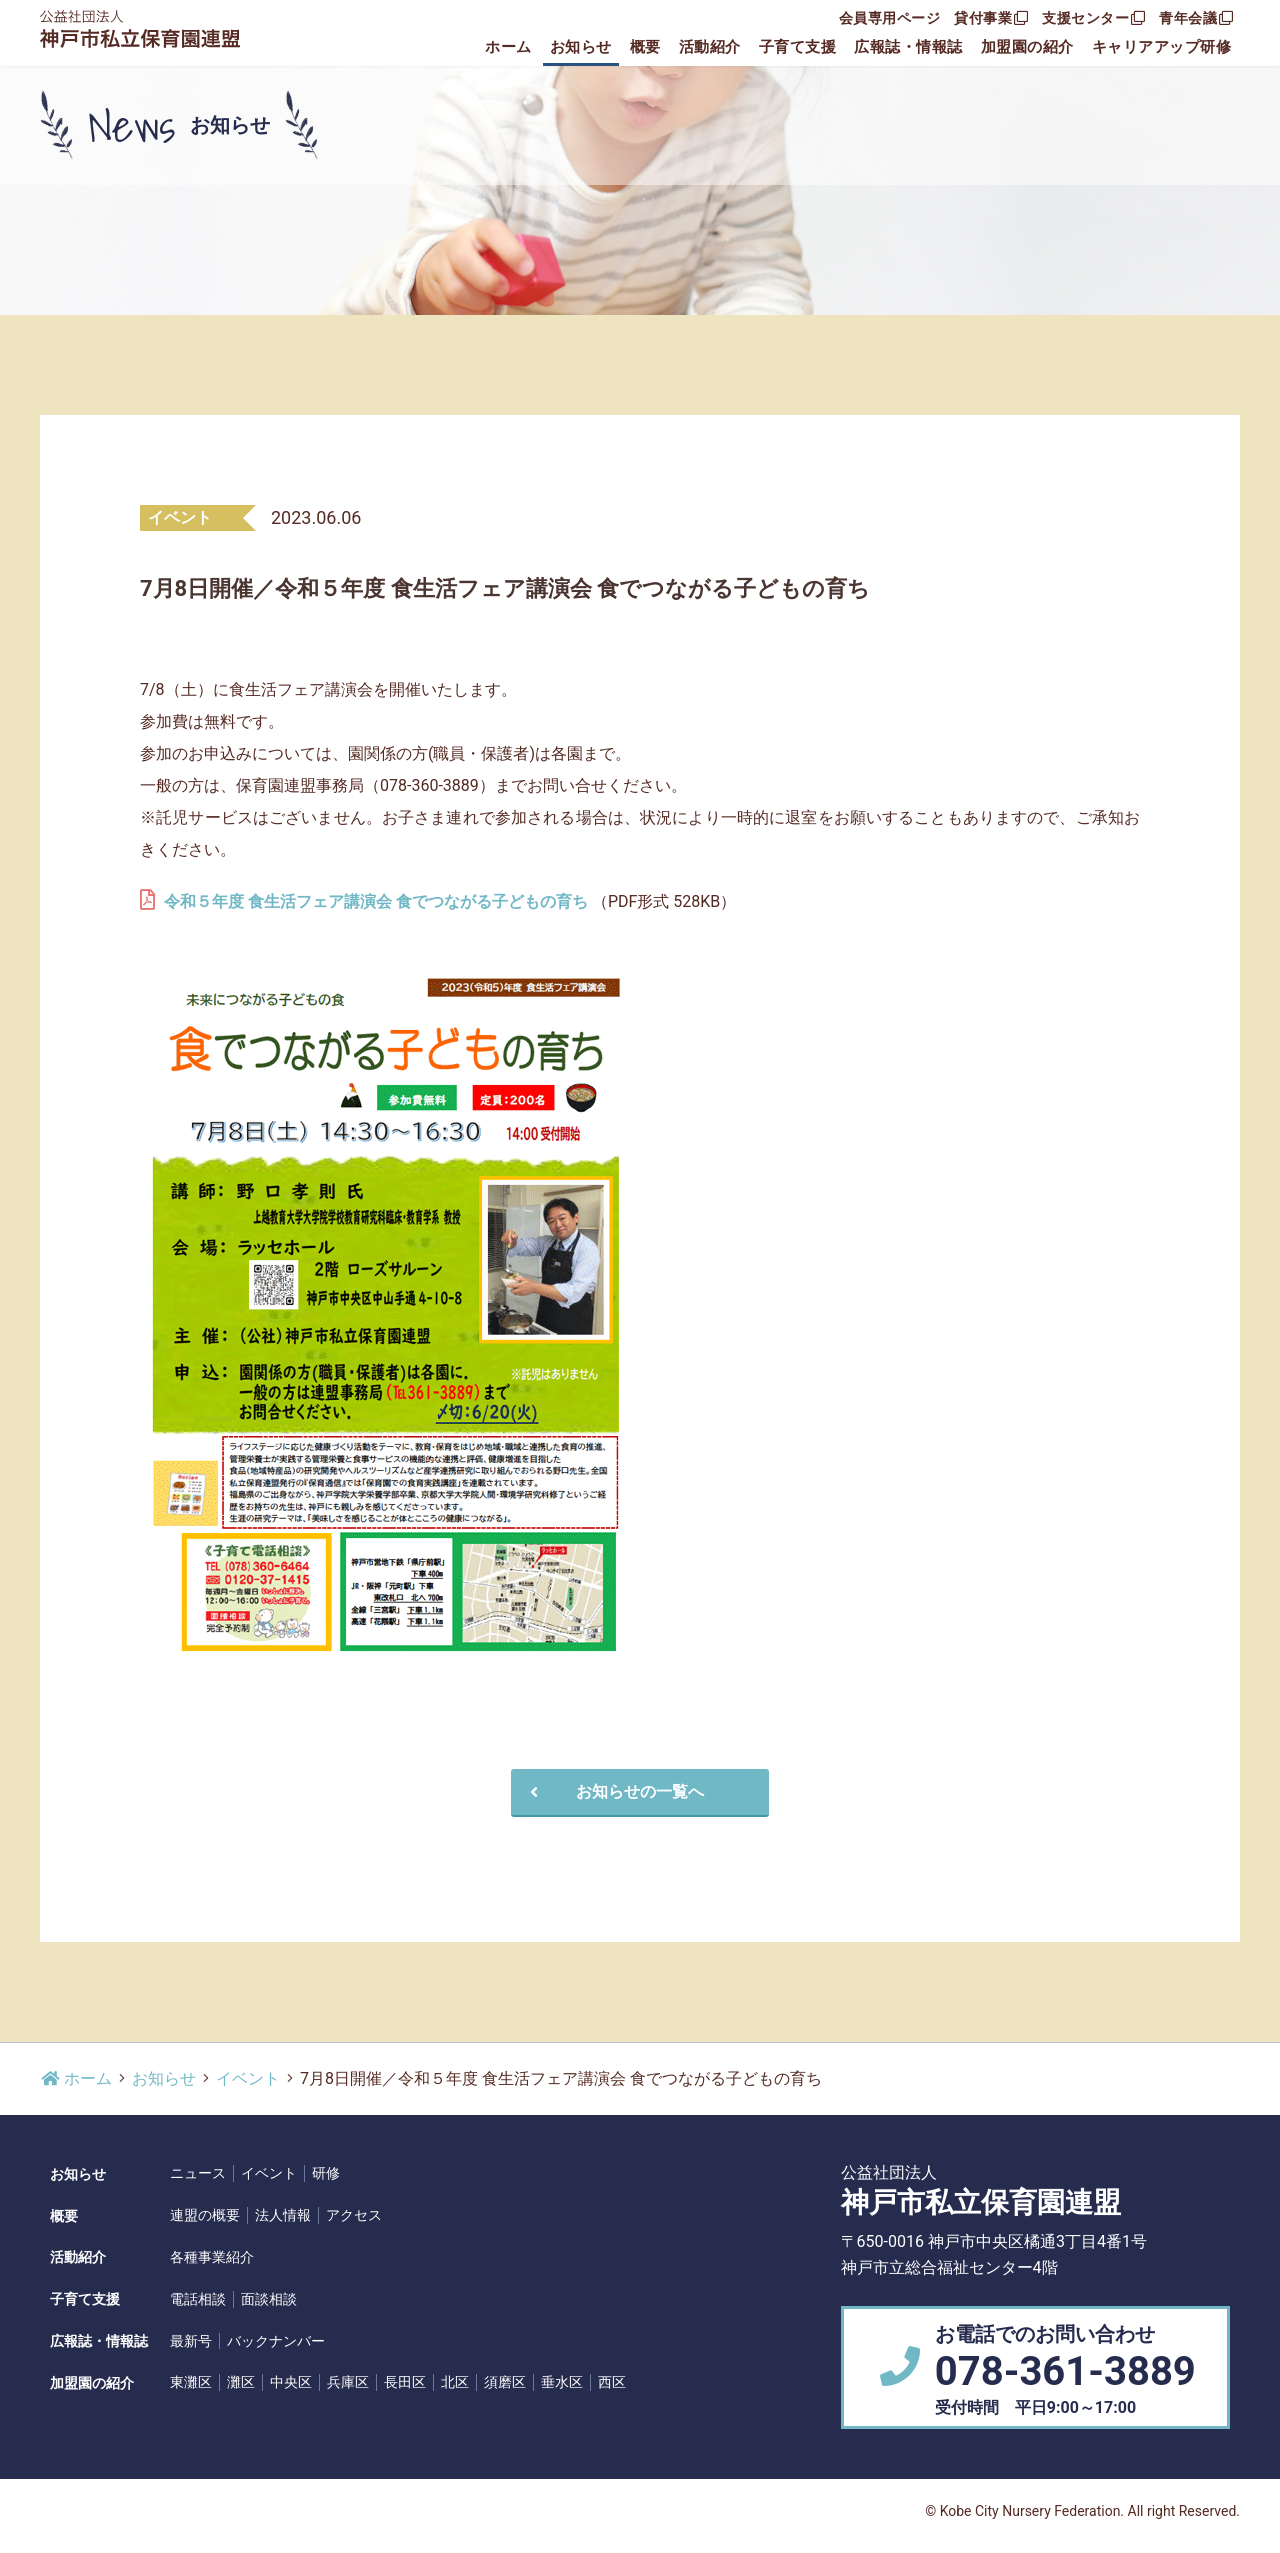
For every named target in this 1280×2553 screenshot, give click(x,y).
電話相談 (198, 2299)
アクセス (354, 2215)
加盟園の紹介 (1027, 47)
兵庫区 (348, 2382)
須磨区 (505, 2382)
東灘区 (191, 2382)
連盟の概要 (205, 2215)
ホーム (508, 47)
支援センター (1093, 18)
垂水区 (562, 2382)
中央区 (291, 2382)
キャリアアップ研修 (1162, 47)
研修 (326, 2173)
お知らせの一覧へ (614, 1791)
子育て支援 (798, 47)
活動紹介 (710, 47)
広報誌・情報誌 (908, 47)
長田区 (405, 2382)
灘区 (241, 2382)
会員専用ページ (890, 18)
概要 (645, 47)
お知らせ (581, 47)
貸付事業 (991, 18)
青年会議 (1196, 18)
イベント (248, 2078)
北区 (455, 2382)
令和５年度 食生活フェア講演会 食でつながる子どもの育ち (376, 901)
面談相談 (269, 2299)
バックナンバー (276, 2341)
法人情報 (283, 2215)
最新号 (191, 2341)
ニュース (198, 2173)
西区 (612, 2382)
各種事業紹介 (212, 2257)
